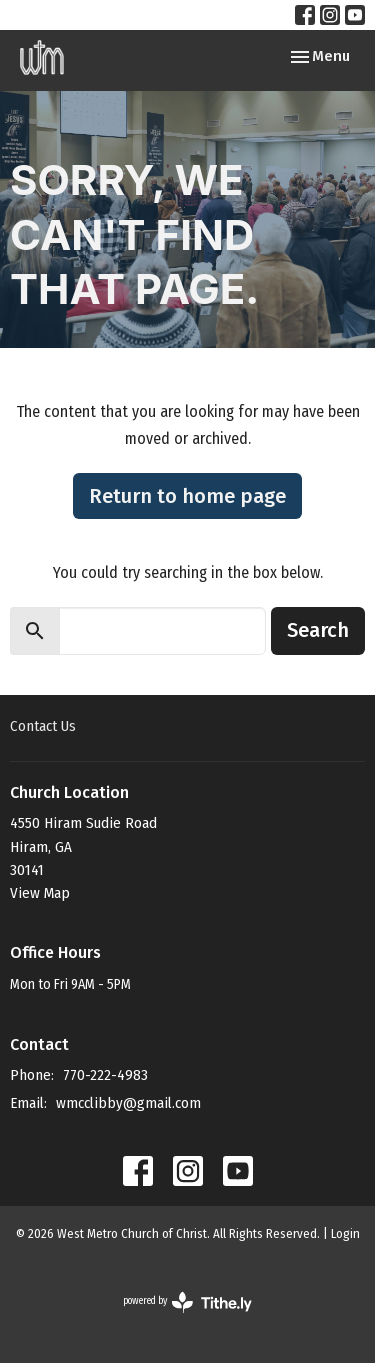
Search (318, 630)
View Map (40, 893)
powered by (187, 1302)
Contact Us (43, 726)
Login (345, 1233)
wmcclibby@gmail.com (128, 1103)
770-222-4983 (105, 1075)
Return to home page (187, 496)
